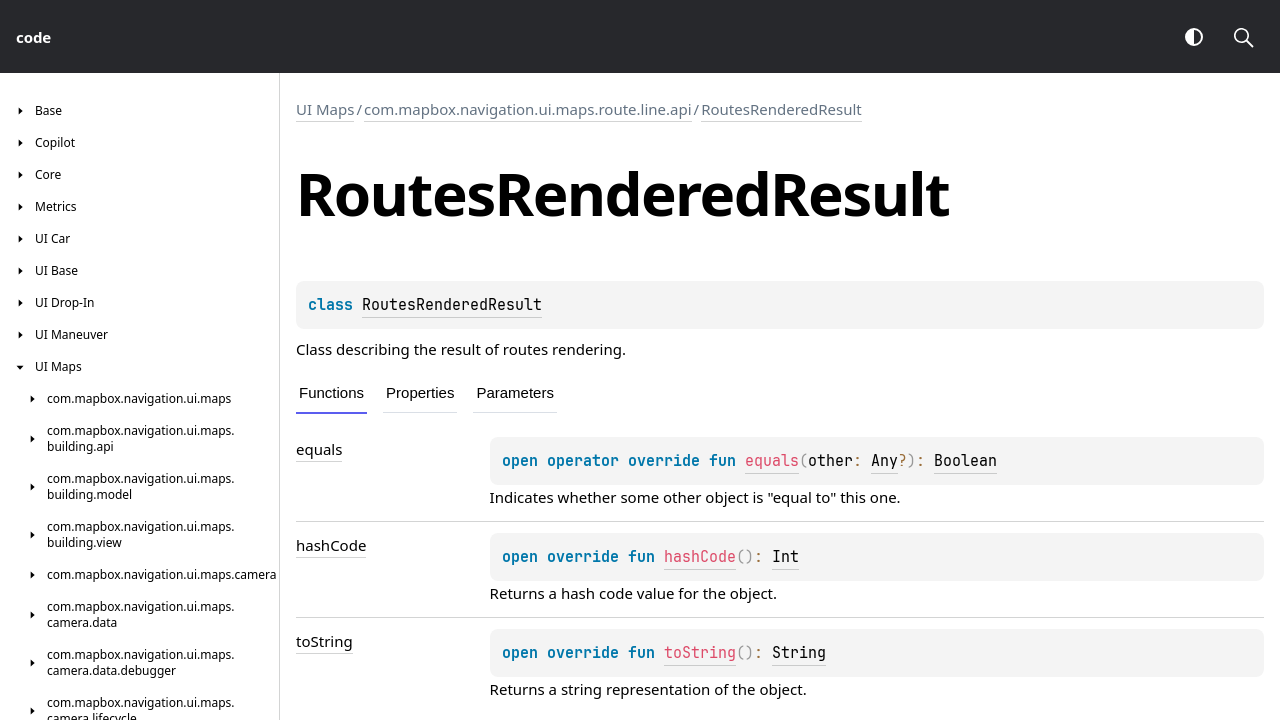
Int (785, 557)
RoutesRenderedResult (781, 109)
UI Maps (325, 109)
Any (884, 461)
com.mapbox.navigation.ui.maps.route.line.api (528, 109)
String (799, 653)
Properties (420, 392)
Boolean (965, 461)
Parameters (515, 392)
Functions (331, 392)
